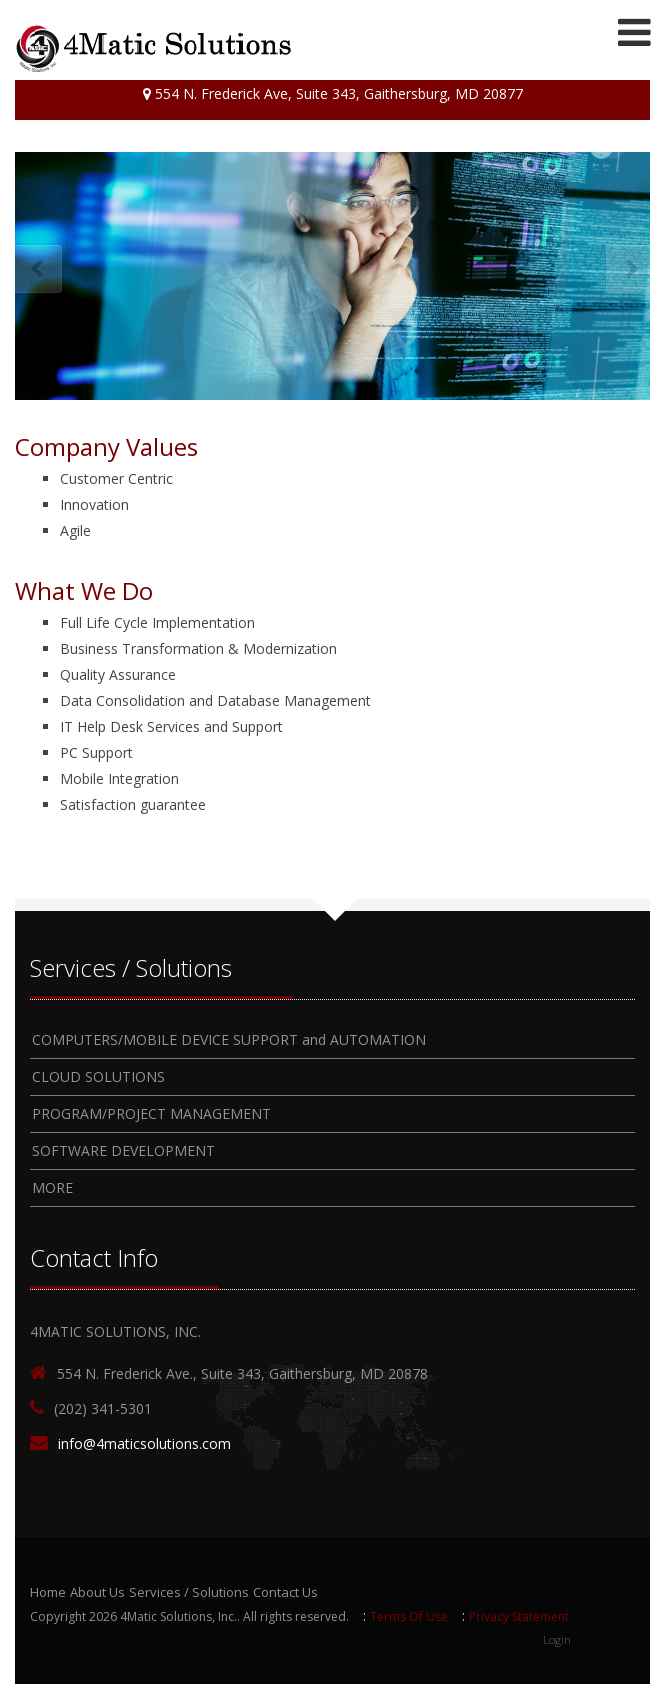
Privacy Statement (519, 1616)
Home (48, 1592)
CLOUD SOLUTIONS (98, 1076)
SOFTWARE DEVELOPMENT (123, 1150)
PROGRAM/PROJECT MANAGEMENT (151, 1113)
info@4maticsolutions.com (144, 1443)
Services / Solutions (189, 1592)
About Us (97, 1592)
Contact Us (285, 1592)
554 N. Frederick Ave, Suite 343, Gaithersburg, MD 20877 (333, 93)
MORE (52, 1187)
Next (627, 270)
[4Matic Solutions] (155, 48)
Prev (37, 270)
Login (557, 1639)
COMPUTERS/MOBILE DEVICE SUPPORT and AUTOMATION (229, 1039)
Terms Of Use (409, 1616)
